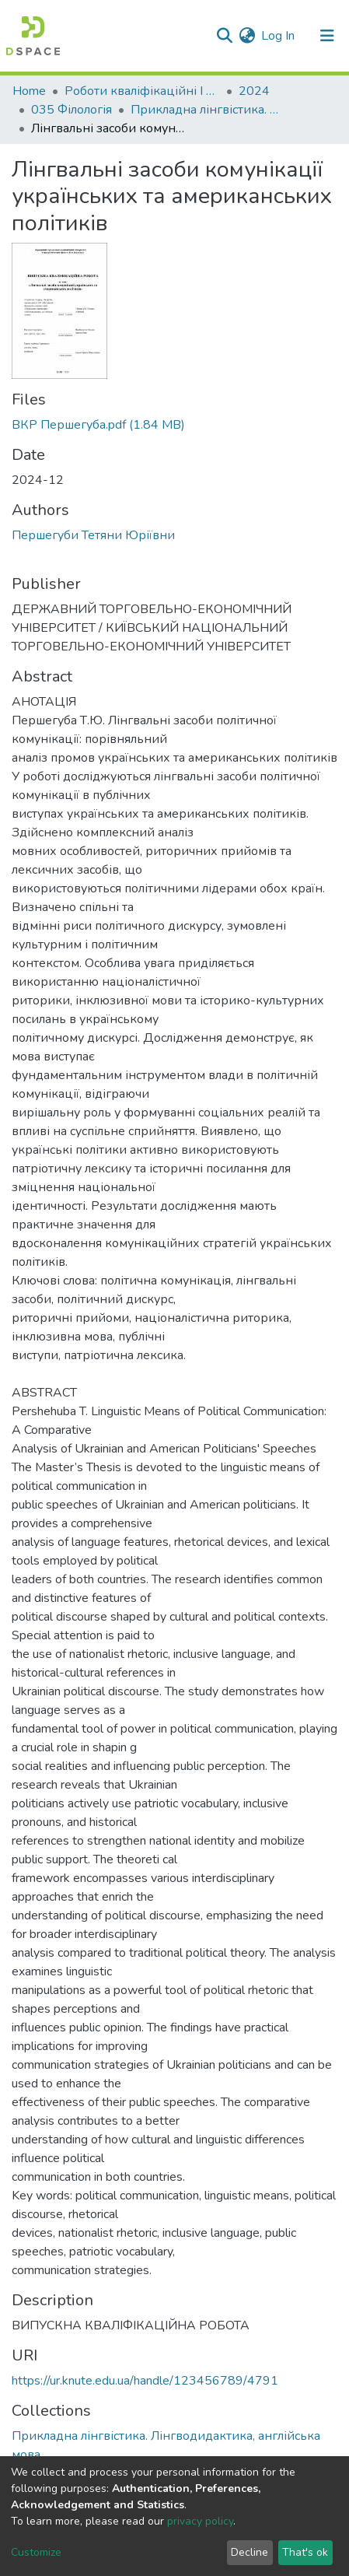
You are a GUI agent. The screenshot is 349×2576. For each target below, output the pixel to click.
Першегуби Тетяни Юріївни (93, 535)
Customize (36, 2552)
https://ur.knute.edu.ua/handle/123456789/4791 (145, 2380)
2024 (254, 91)
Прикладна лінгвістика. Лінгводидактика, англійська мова (208, 109)
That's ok (305, 2552)
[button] (247, 35)
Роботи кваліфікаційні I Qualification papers (142, 91)
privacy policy (200, 2521)
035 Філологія (71, 109)
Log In (278, 35)
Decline (249, 2552)
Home (29, 91)
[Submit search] (224, 35)
